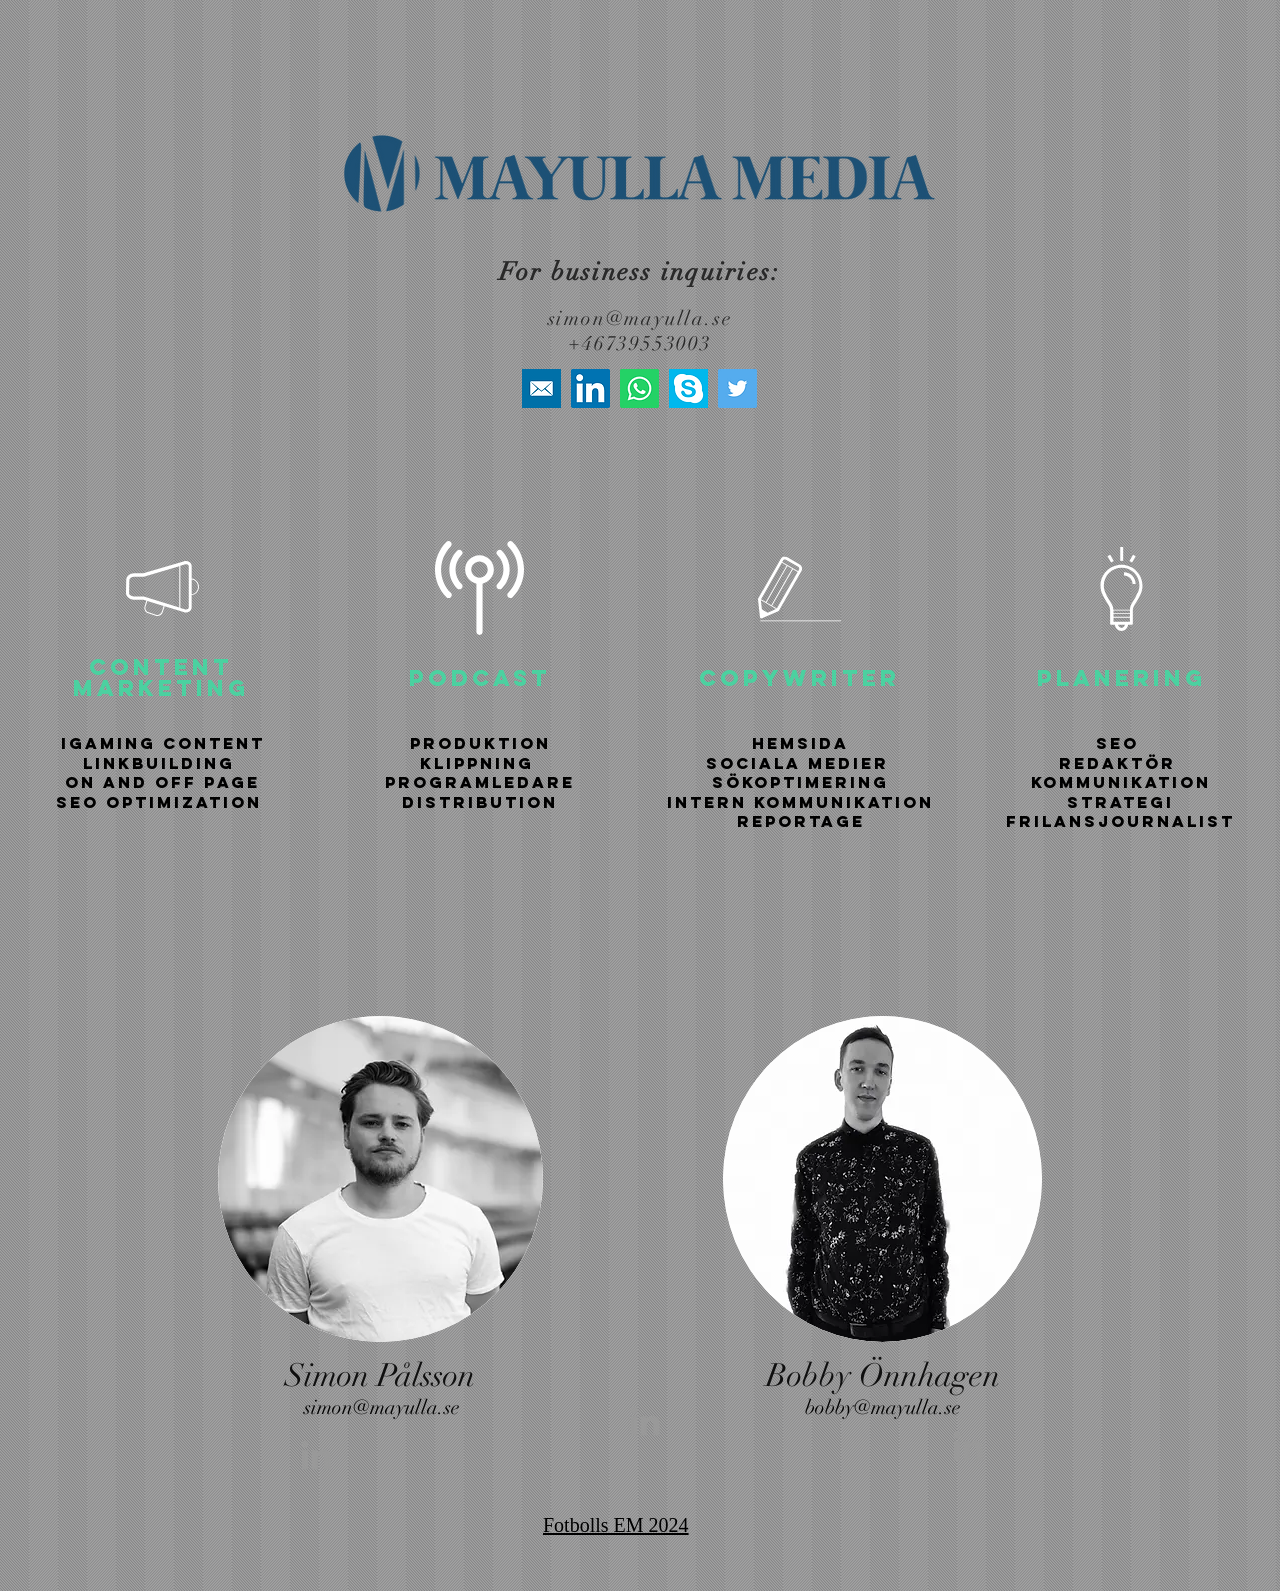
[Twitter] (737, 388)
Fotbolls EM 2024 (616, 1525)
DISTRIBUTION (480, 802)
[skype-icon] (688, 388)
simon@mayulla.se (640, 318)
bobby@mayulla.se (883, 1407)
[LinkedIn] (590, 388)
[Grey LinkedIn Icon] (316, 1455)
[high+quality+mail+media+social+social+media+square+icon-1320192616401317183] (541, 388)
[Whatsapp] (639, 388)
